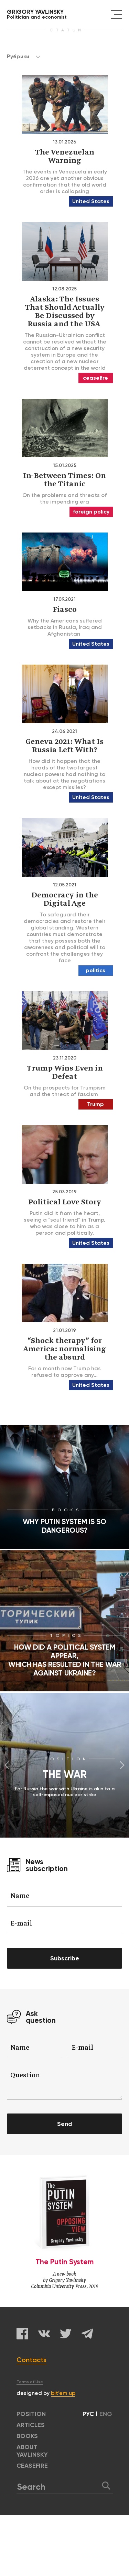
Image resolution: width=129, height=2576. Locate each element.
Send (64, 2124)
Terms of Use (30, 2381)
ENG (105, 2414)
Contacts (31, 2360)
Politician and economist (37, 14)
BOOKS (27, 2436)
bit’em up (63, 2393)
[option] (64, 1765)
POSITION (31, 2414)
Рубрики (23, 56)
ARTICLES (31, 2425)
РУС (88, 2414)
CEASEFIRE (32, 2465)
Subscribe (64, 1958)
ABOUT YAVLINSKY (32, 2450)
